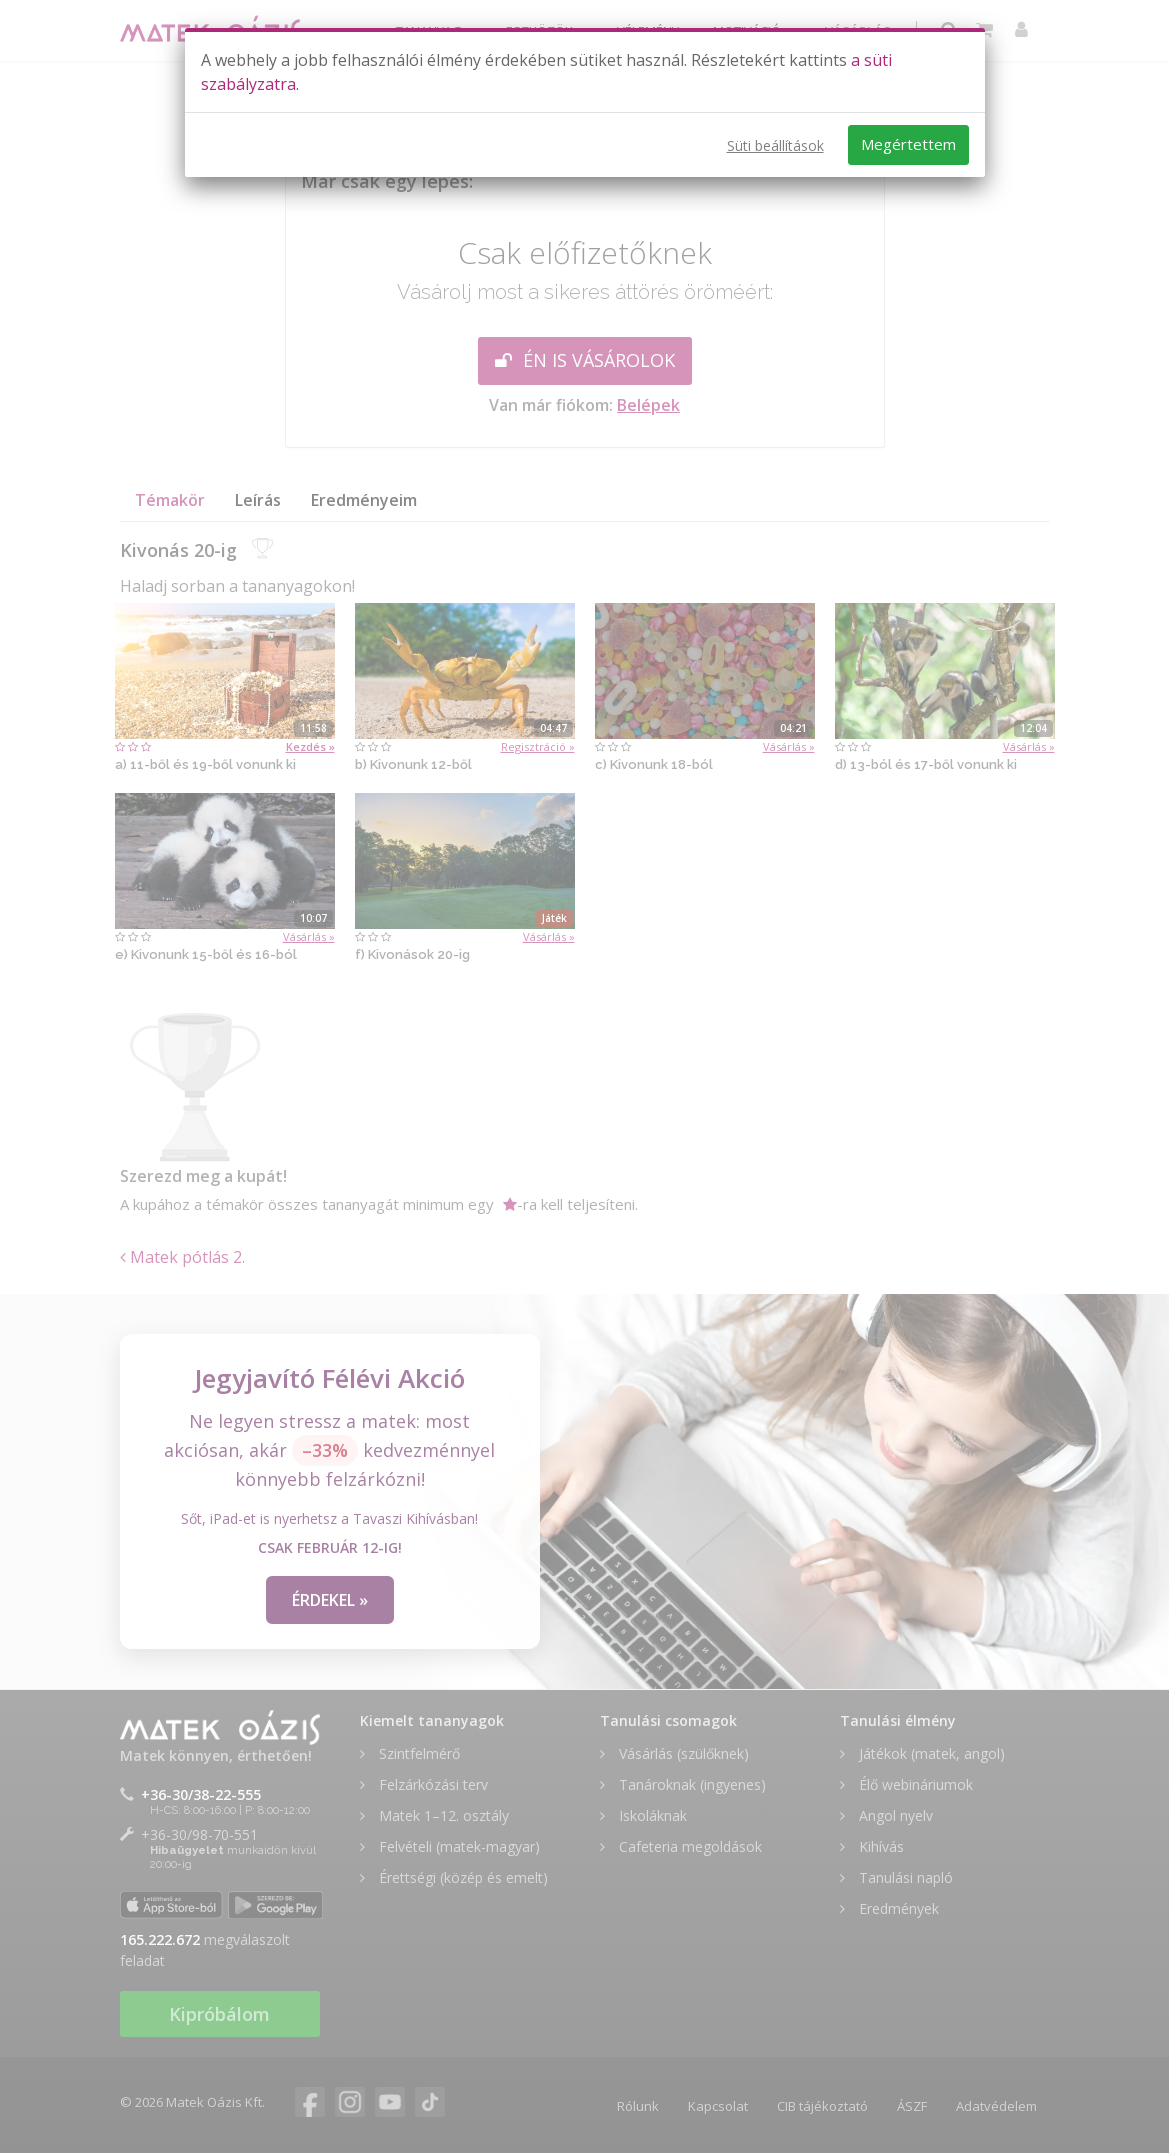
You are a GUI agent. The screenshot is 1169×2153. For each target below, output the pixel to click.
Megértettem (908, 144)
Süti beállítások (775, 145)
